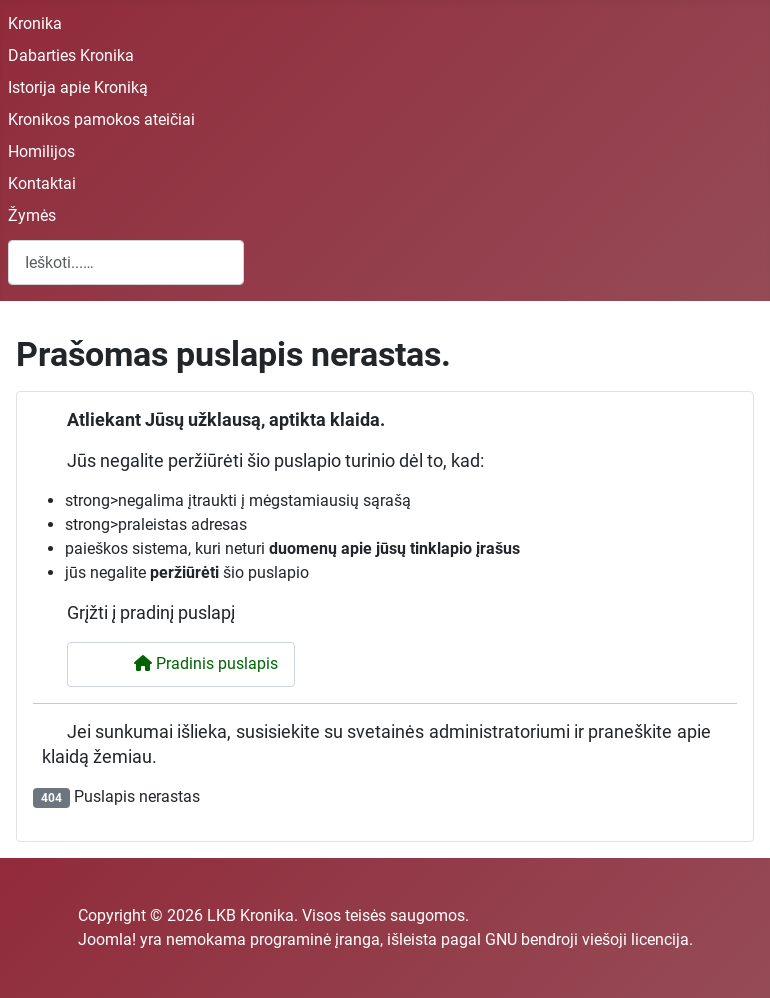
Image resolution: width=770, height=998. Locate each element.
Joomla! (107, 939)
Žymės (32, 215)
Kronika (35, 23)
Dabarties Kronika (71, 55)
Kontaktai (42, 183)
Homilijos (41, 151)
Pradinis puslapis (193, 663)
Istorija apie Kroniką (78, 87)
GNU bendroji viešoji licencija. (589, 939)
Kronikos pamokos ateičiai (101, 119)
